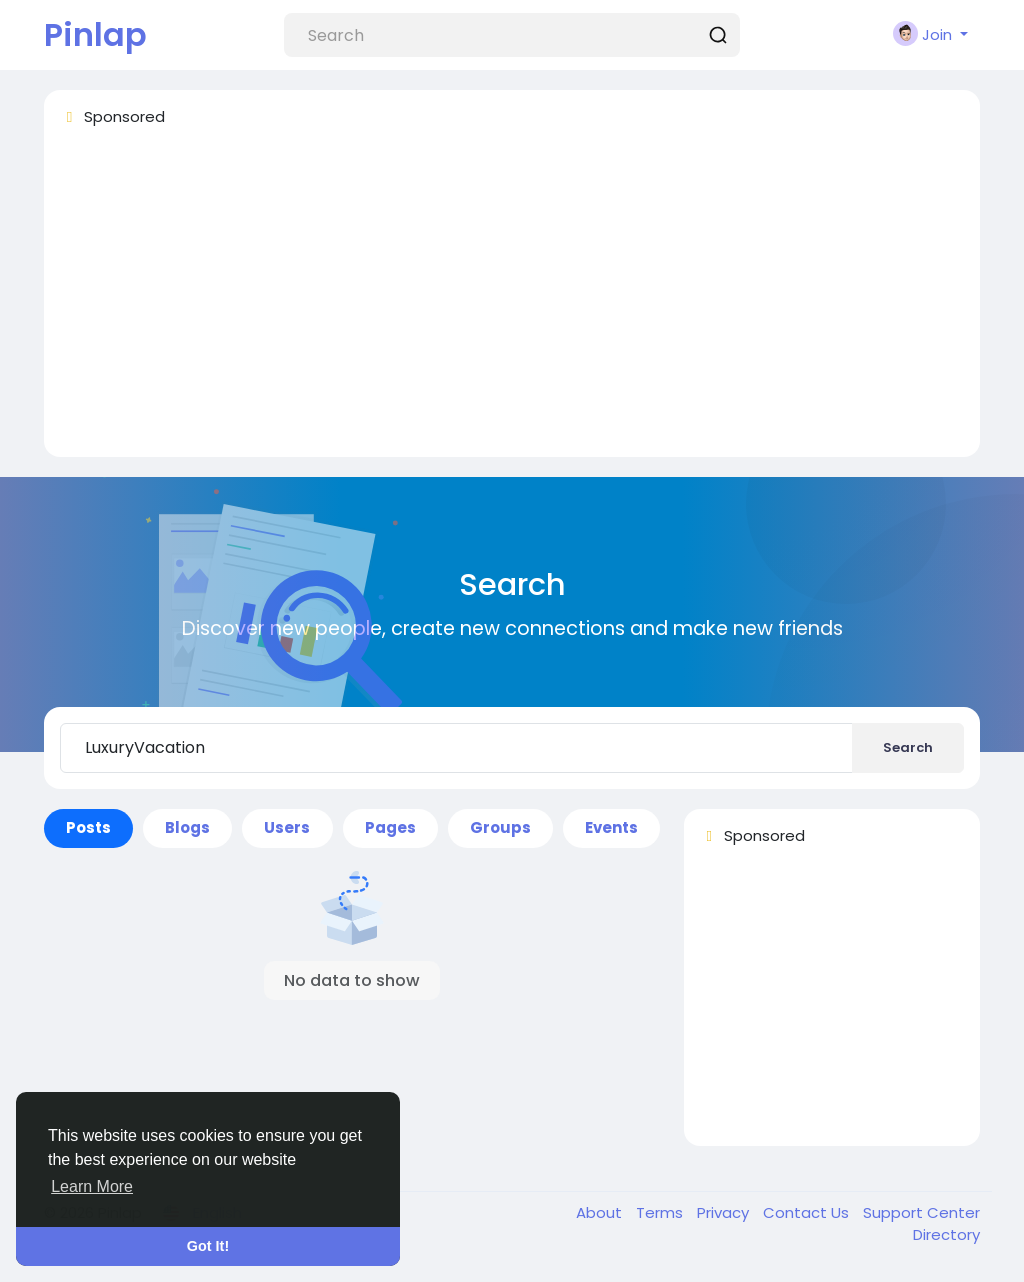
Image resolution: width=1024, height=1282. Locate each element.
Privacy (725, 1212)
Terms (661, 1212)
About (601, 1212)
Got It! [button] (208, 1246)
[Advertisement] (512, 301)
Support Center (921, 1212)
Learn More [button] (92, 1186)
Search (908, 747)
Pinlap (95, 34)
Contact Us (808, 1212)
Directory (946, 1234)
